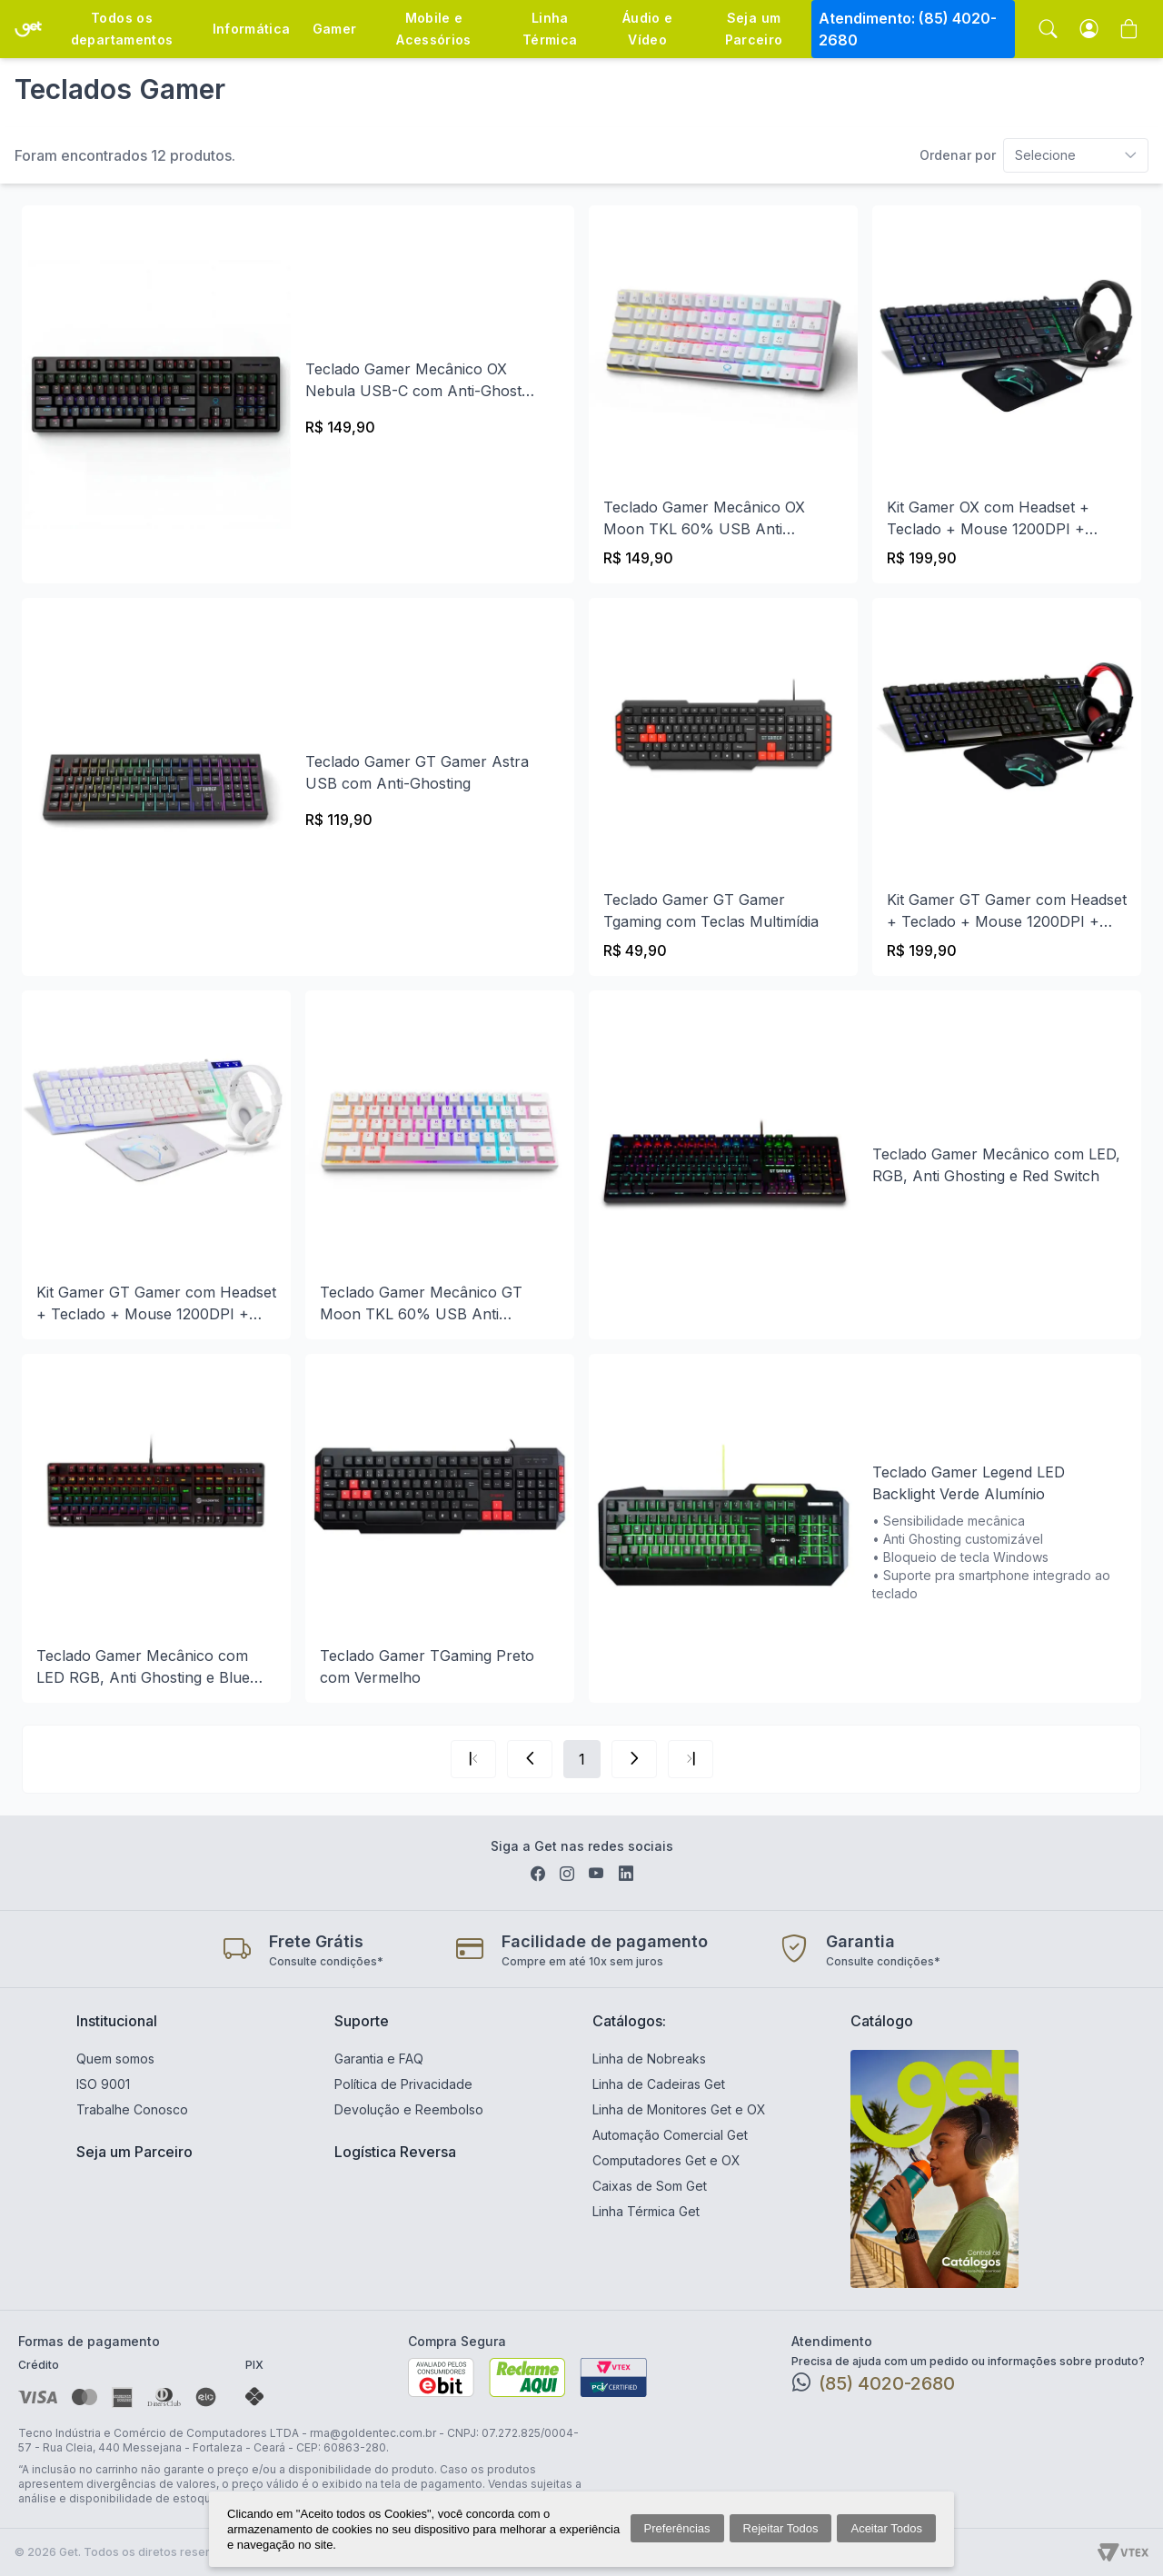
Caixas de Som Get (649, 2185)
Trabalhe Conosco (132, 2109)
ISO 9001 (103, 2084)
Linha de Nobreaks (649, 2058)
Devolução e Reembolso (408, 2109)
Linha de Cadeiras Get (658, 2084)
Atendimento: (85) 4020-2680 (908, 29)
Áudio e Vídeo (647, 28)
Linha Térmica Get (646, 2211)
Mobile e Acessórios (434, 28)
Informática (252, 28)
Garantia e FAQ (378, 2058)
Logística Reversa (395, 2152)
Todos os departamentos (122, 28)
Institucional (116, 2021)
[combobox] (1033, 155)
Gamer (335, 28)
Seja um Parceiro (754, 28)
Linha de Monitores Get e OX (679, 2109)
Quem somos (115, 2058)
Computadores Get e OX (666, 2160)
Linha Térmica (549, 28)
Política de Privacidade (403, 2084)
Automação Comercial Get (670, 2135)
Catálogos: (629, 2021)
